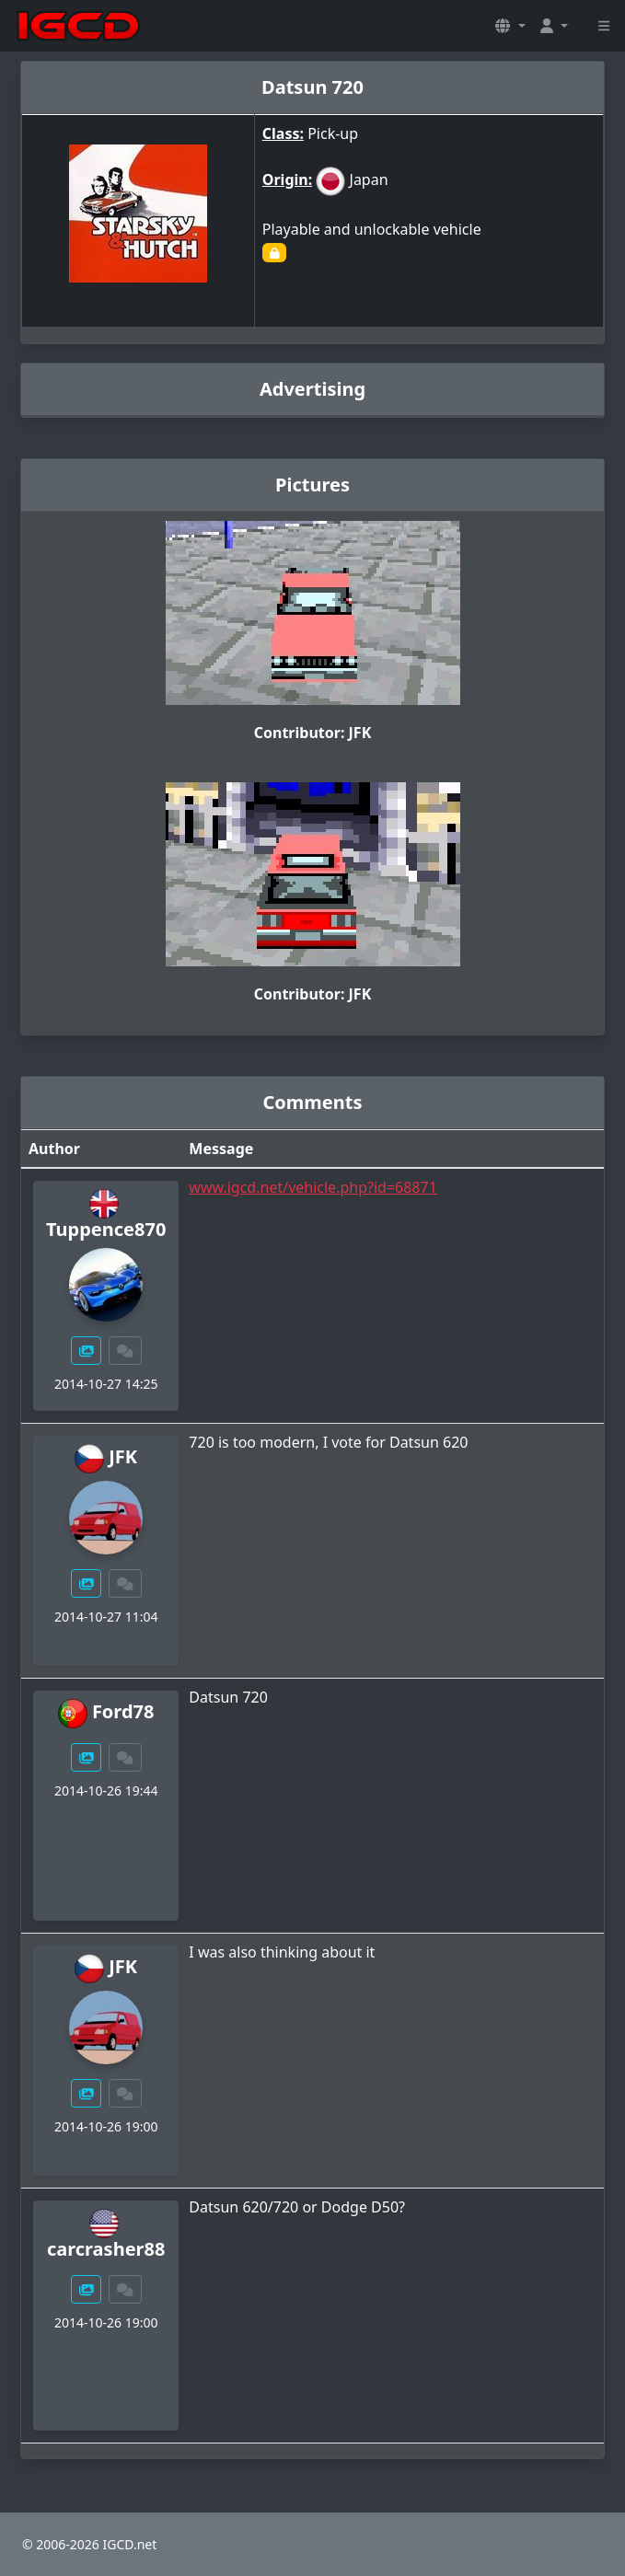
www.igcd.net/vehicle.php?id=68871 (312, 1187)
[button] (510, 25)
